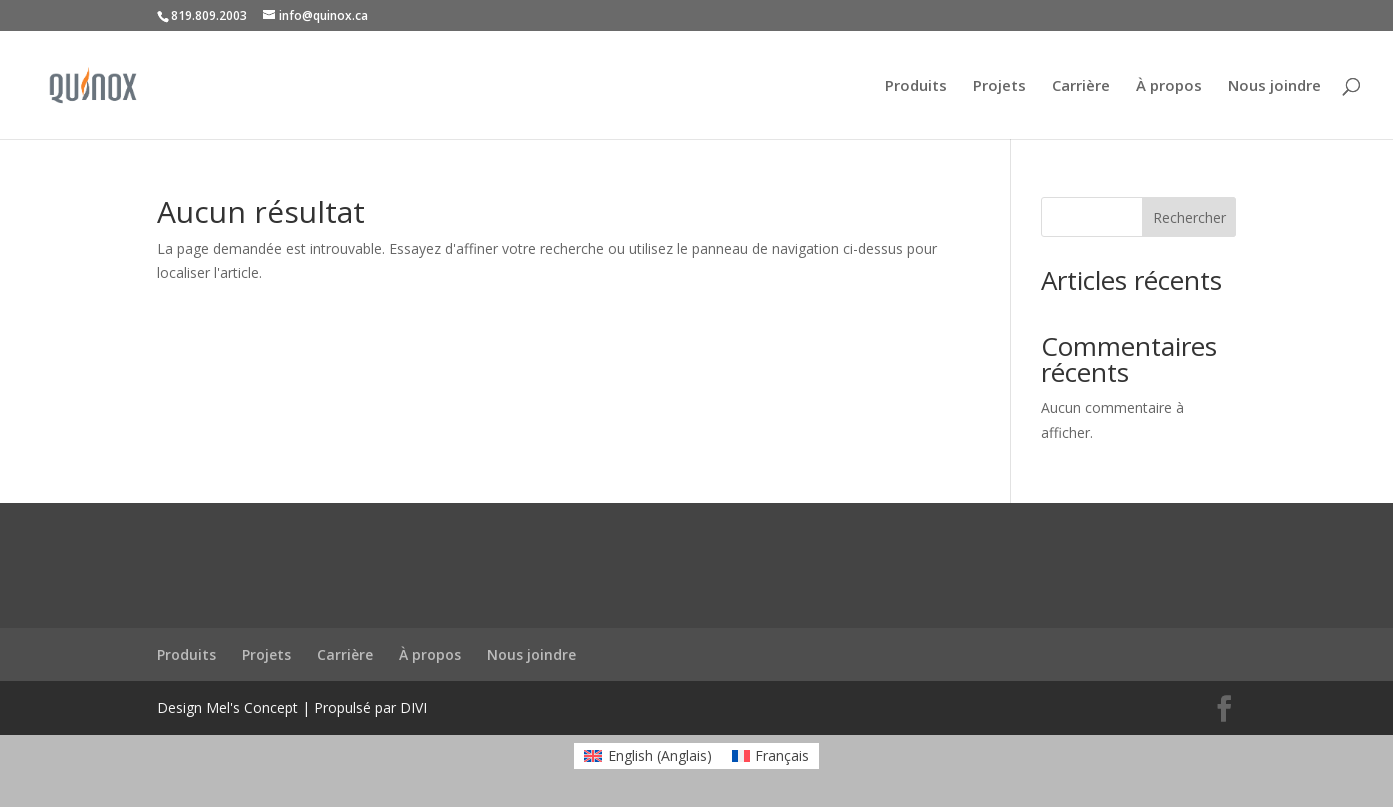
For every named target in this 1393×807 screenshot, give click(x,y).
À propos (1169, 86)
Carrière (1081, 86)
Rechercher (1189, 217)
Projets (999, 86)
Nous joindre (1274, 86)
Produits (916, 86)
